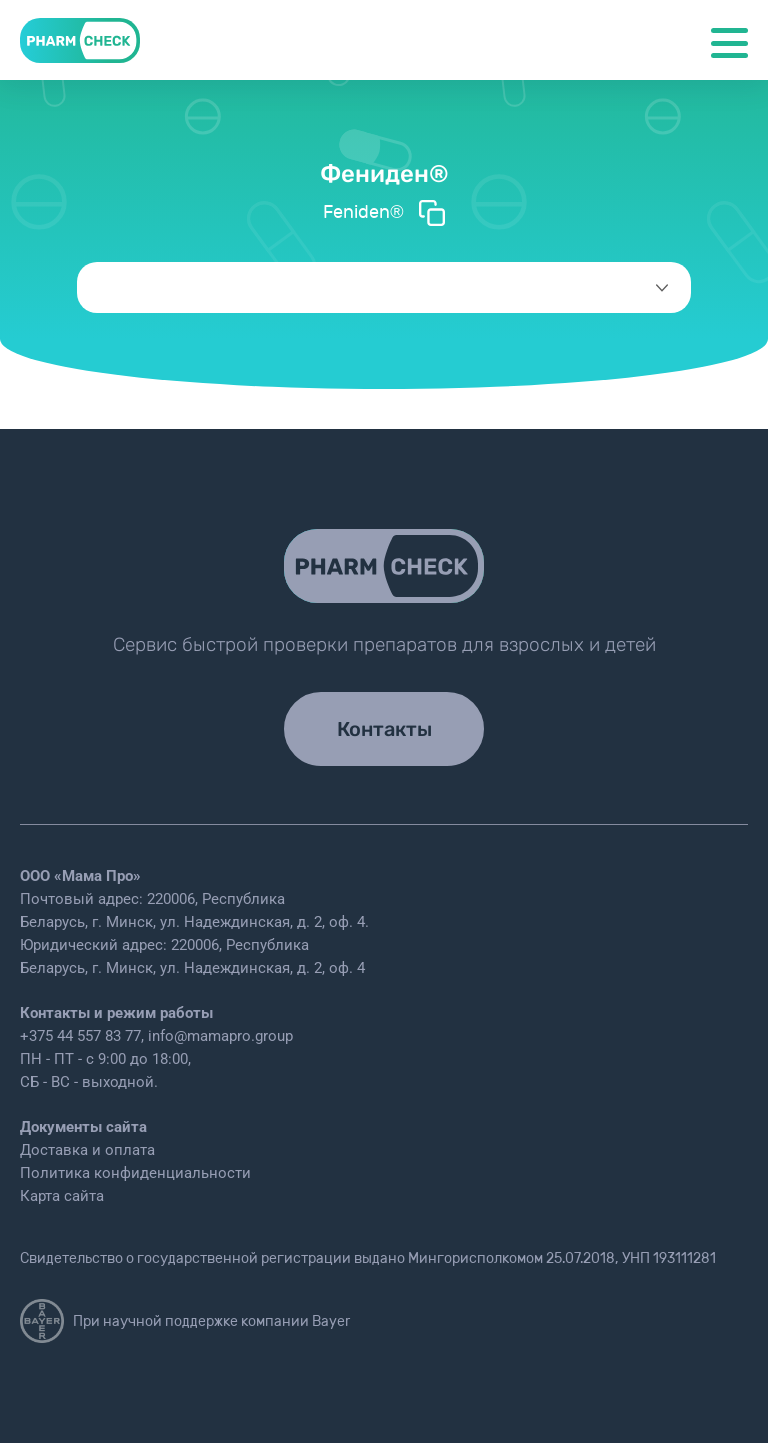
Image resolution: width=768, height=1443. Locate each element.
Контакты (384, 729)
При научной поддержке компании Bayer (185, 1321)
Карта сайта (62, 1196)
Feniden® (383, 213)
